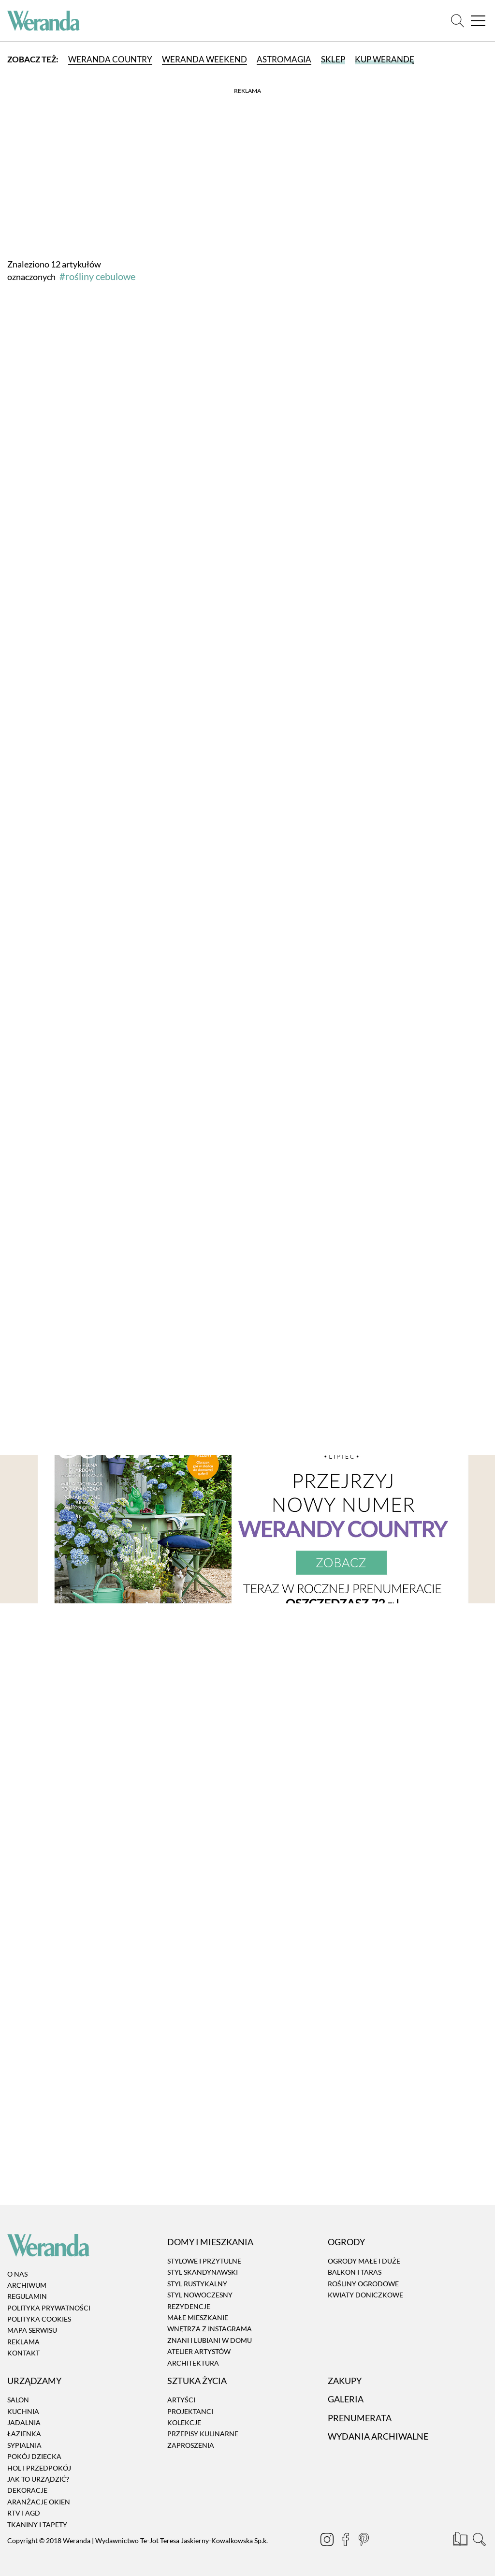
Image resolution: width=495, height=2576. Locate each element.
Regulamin (27, 2296)
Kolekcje (184, 2422)
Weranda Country (110, 59)
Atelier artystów (199, 2351)
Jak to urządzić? (38, 2479)
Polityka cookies (39, 2319)
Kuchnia (23, 2411)
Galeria (346, 2399)
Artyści (181, 2400)
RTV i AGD (23, 2513)
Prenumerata (360, 2418)
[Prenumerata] (461, 2540)
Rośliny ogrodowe (363, 2284)
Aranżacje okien (38, 2502)
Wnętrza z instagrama (209, 2329)
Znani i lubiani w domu (209, 2340)
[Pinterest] (364, 2540)
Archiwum (26, 2285)
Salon (18, 2400)
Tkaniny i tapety (37, 2524)
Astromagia (284, 59)
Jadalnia (24, 2422)
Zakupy (345, 2380)
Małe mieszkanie (197, 2317)
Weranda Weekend (204, 59)
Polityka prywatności (48, 2308)
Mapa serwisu (32, 2330)
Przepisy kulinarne (202, 2434)
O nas (17, 2274)
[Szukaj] (457, 21)
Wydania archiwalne (378, 2436)
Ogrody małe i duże (364, 2261)
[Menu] (478, 21)
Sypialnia (24, 2445)
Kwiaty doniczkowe (365, 2295)
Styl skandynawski (202, 2272)
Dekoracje (27, 2491)
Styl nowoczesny (200, 2295)
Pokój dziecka (34, 2456)
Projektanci (190, 2411)
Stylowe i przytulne (204, 2261)
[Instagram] (328, 2540)
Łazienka (24, 2434)
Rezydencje (188, 2306)
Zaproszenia (190, 2445)
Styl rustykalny (197, 2284)
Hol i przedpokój (39, 2468)
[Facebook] (346, 2540)
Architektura (193, 2363)
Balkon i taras (354, 2272)
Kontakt (23, 2353)
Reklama (23, 2342)
